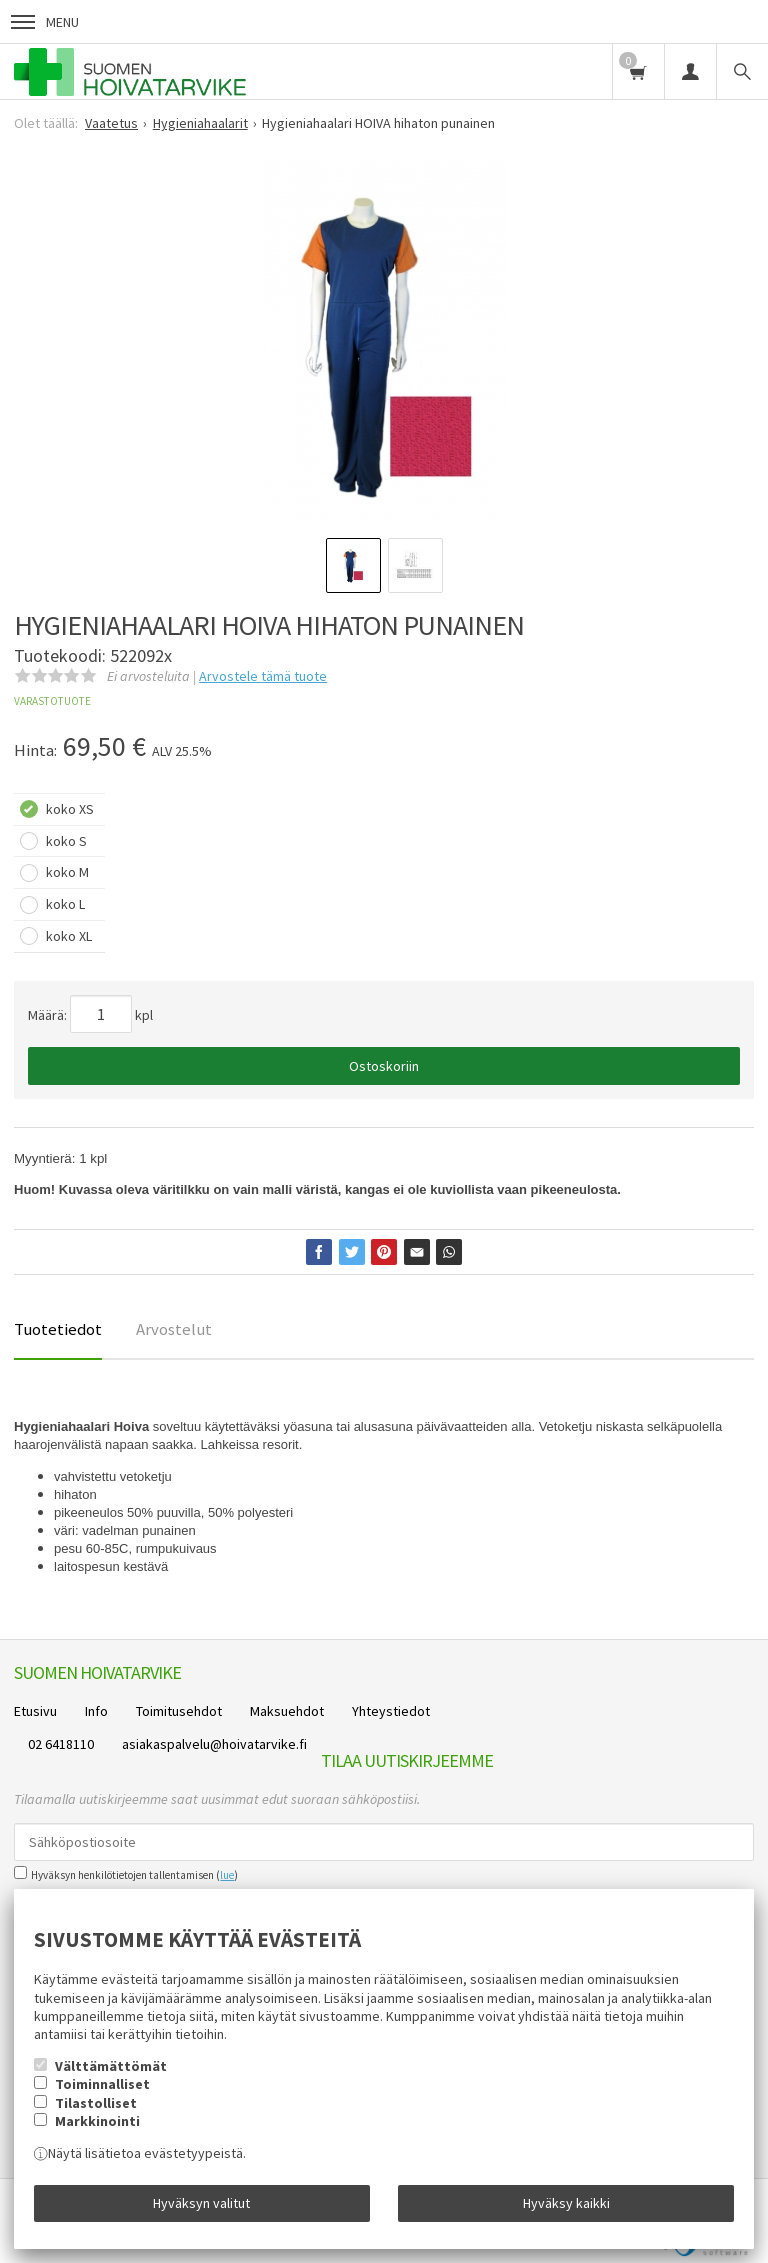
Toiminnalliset (102, 2084)
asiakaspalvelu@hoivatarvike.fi (214, 1744)
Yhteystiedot (391, 1711)
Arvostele (263, 676)
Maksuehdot (287, 1711)
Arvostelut (174, 1329)
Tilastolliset (96, 2103)
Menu (45, 22)
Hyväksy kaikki (566, 2203)
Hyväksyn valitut (201, 2203)
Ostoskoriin (384, 1066)
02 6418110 (61, 1744)
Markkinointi (97, 2121)
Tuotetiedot (58, 1329)
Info (96, 1711)
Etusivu (35, 1711)
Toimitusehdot (179, 1711)
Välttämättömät (111, 2066)
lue (227, 1875)
